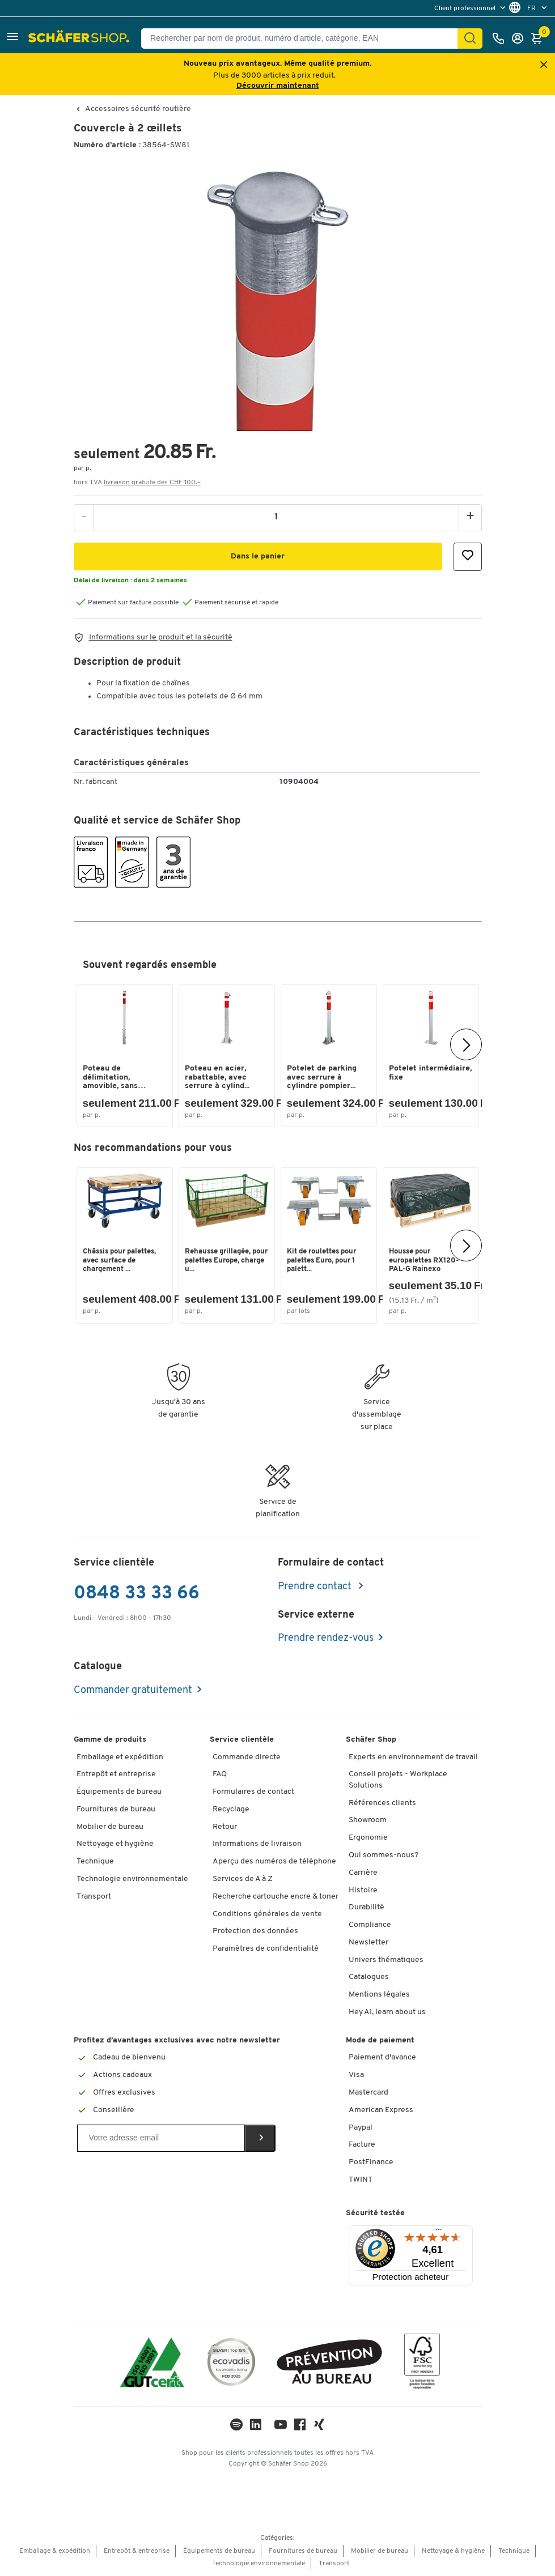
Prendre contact (316, 1586)
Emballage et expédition (120, 1757)
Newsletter (368, 1942)
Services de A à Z (243, 1879)
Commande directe (247, 1757)
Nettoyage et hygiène (115, 1844)
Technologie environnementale (132, 1879)
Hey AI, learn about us (387, 2012)
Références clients (382, 1803)
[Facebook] (300, 2427)
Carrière (363, 1873)
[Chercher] (470, 38)
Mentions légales (379, 1994)
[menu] (471, 8)
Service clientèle (242, 1739)
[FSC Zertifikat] (422, 2364)
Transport (94, 1896)
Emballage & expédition (54, 2551)
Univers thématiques (386, 1960)
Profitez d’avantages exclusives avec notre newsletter (177, 2040)
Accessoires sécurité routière (138, 109)
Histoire (363, 1890)
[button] (12, 38)
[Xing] (319, 2427)
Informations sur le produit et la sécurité (160, 637)
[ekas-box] (329, 2363)
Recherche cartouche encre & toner (275, 1896)
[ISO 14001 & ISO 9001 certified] (152, 2364)
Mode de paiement (380, 2040)
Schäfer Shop (371, 1739)
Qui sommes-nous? (383, 1855)
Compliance (370, 1925)
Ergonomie (368, 1837)
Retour (225, 1827)
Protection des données (255, 1931)
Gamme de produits (110, 1739)
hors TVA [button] (137, 482)
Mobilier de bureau (110, 1827)
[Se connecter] (520, 38)
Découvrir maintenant (277, 86)
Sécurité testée (375, 2213)
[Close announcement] (543, 65)
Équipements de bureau (119, 1792)
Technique (95, 1861)
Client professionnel (465, 8)
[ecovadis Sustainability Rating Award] (231, 2364)
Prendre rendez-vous (326, 1638)
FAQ (220, 1774)
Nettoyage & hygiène (453, 2551)
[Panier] (539, 38)
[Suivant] (466, 1044)
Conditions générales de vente (267, 1914)
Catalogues (369, 1977)
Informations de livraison (257, 1844)
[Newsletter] (161, 2138)
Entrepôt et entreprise (116, 1774)
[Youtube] (280, 2427)
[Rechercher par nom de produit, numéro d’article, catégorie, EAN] (303, 38)
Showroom (368, 1820)
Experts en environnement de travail (413, 1757)
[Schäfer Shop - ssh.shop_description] (80, 38)
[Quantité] (276, 517)
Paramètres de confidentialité (266, 1948)
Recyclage (231, 1809)
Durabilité (366, 1907)
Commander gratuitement (133, 1690)
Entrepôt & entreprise (137, 2551)
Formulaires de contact (253, 1792)
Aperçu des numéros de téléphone (274, 1861)
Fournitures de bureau (116, 1809)
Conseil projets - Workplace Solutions (398, 1780)
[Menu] (438, 2232)
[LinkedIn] (236, 2427)
